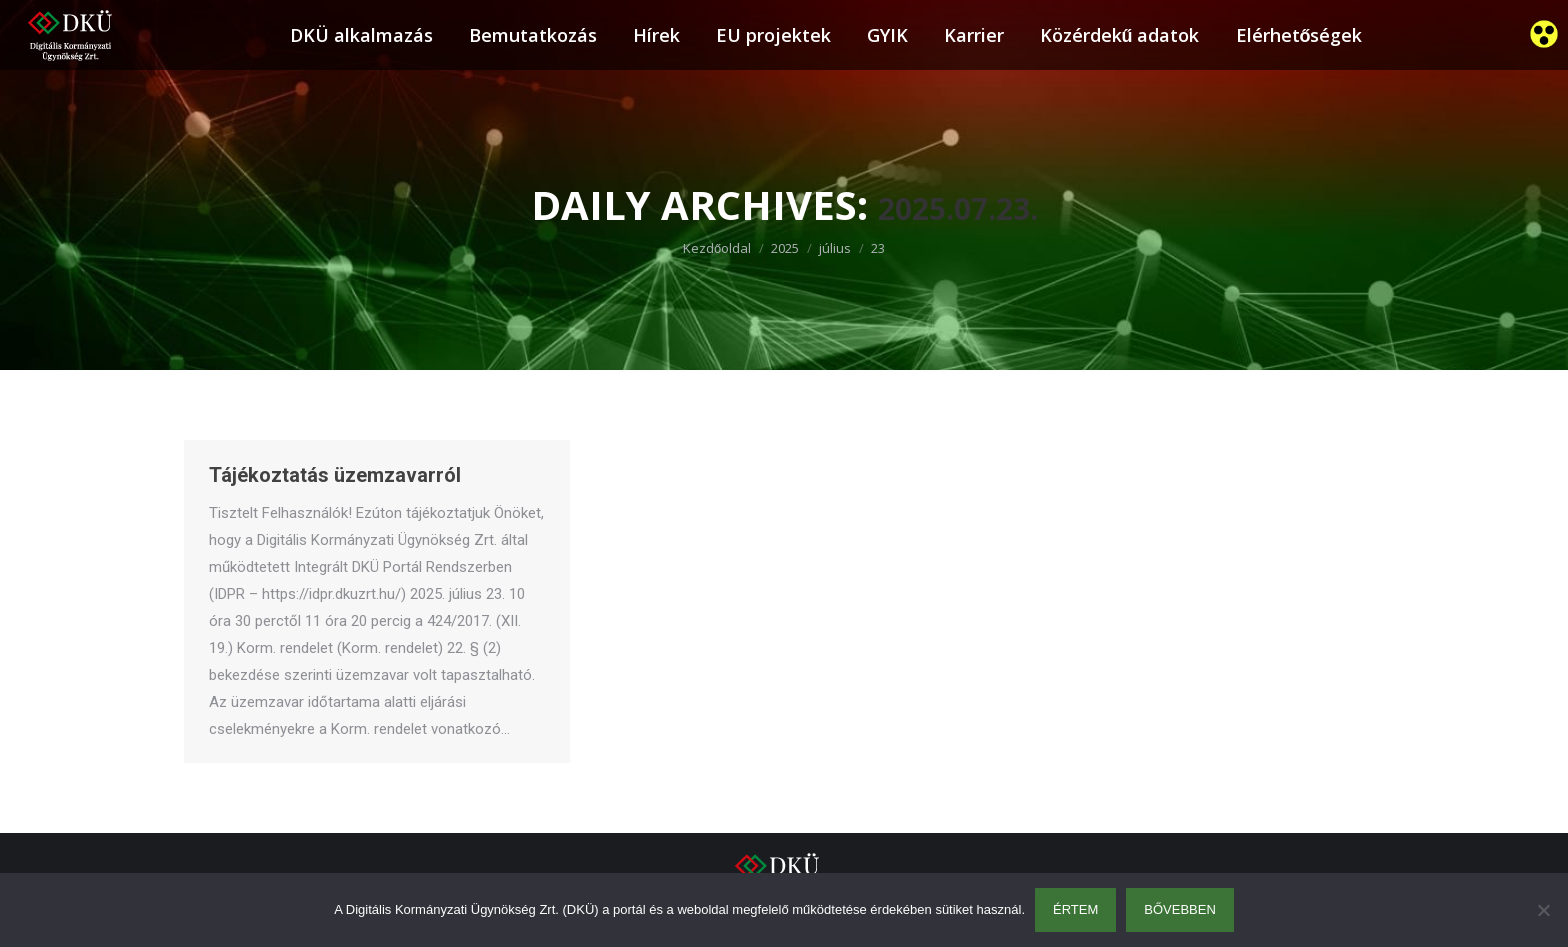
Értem (1075, 909)
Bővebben (1180, 909)
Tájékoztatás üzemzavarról (335, 475)
